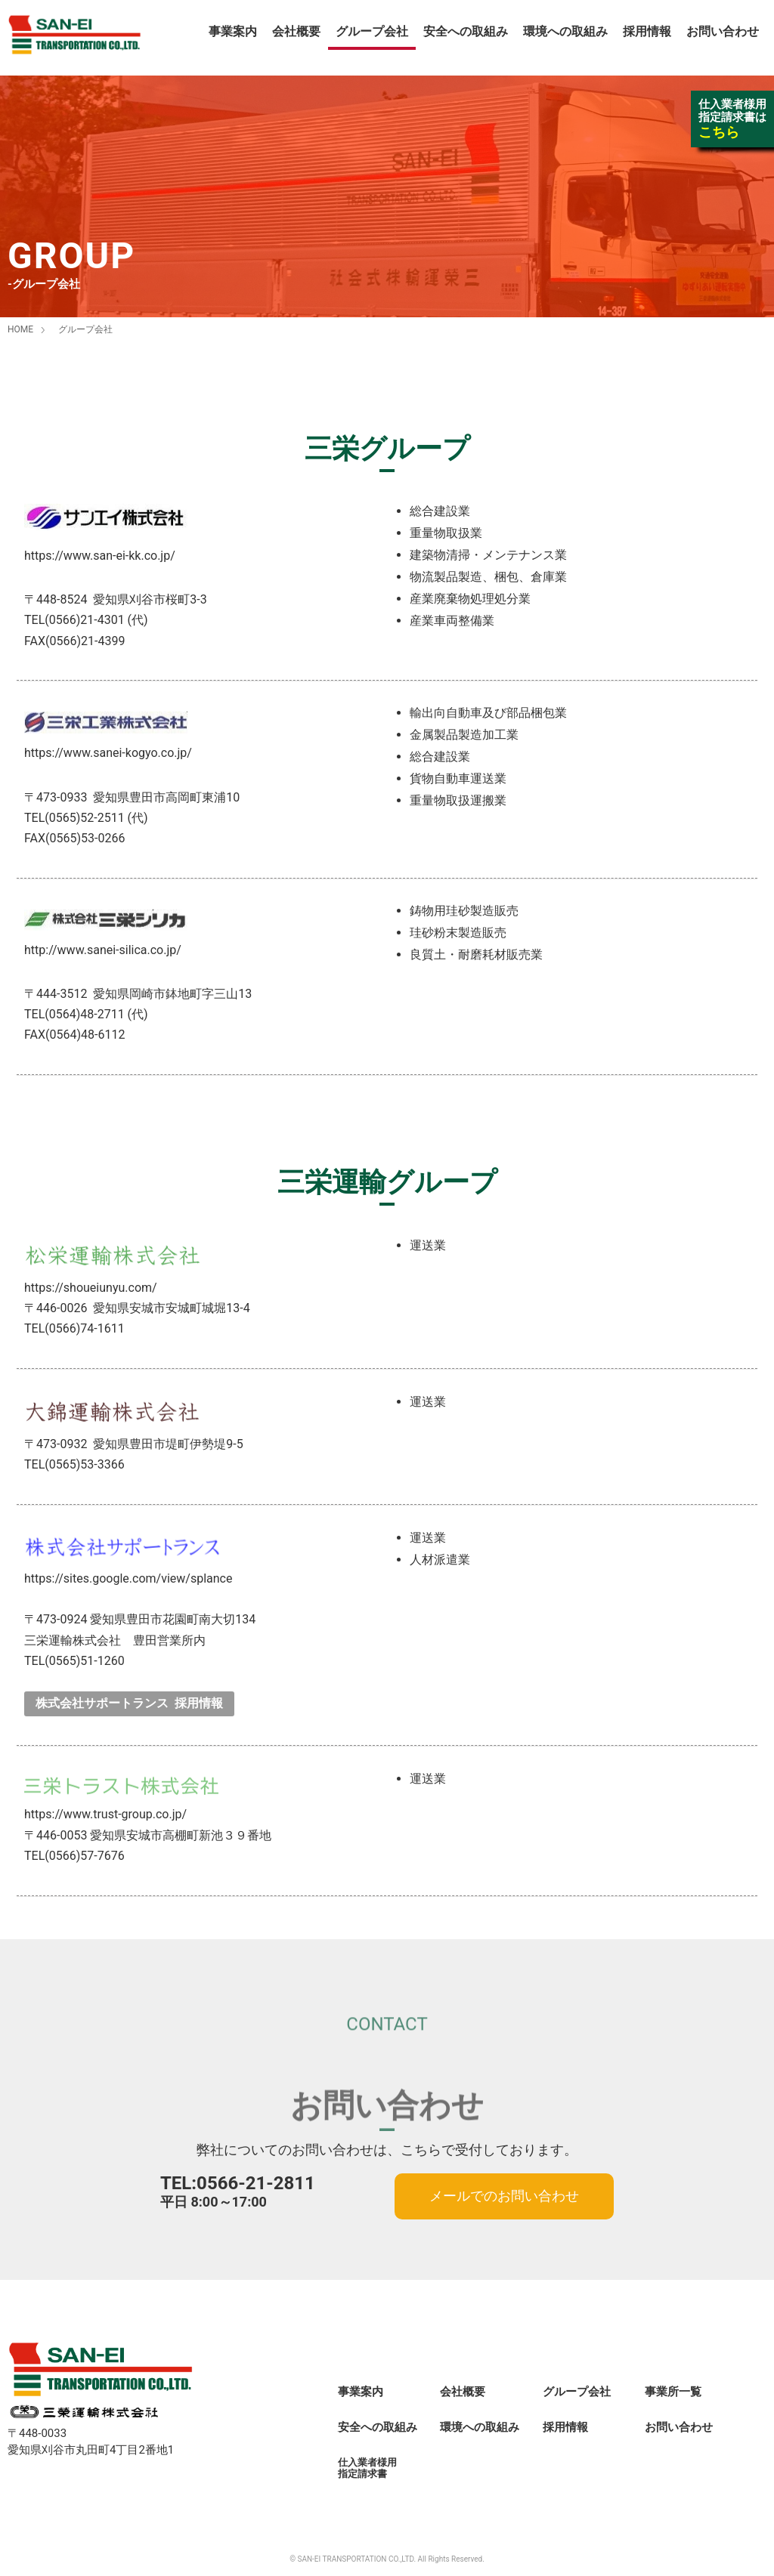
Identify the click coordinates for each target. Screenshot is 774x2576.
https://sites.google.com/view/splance (128, 1578)
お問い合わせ (722, 31)
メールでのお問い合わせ (504, 2196)
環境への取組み (565, 31)
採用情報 (647, 31)
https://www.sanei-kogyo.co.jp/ (108, 753)
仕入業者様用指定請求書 (367, 2468)
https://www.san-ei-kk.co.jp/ (99, 555)
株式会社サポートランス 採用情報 (129, 1703)
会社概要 (296, 31)
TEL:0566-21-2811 (237, 2183)
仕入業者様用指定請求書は (732, 118)
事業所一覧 (673, 2391)
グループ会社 (372, 31)
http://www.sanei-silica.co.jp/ (102, 950)
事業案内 (233, 31)
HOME (20, 329)
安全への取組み (465, 31)
